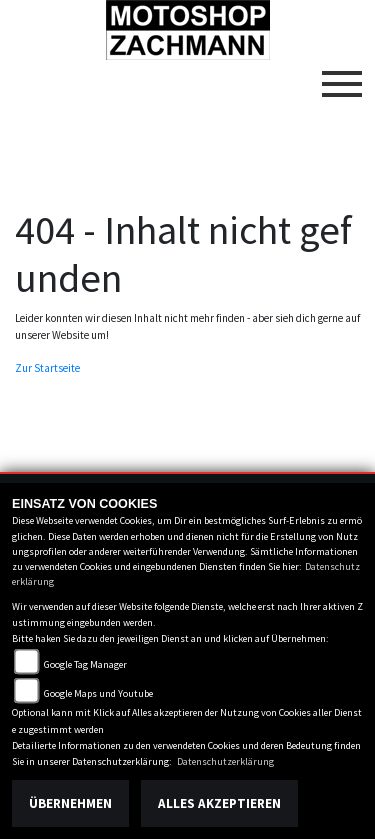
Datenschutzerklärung (225, 761)
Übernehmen (70, 803)
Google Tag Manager (85, 664)
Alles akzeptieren (219, 803)
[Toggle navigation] (342, 76)
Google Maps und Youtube (98, 693)
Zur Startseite (47, 368)
